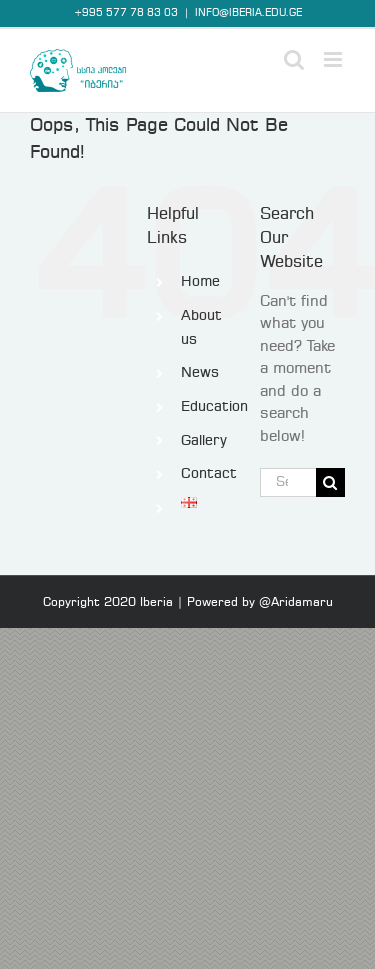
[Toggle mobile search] (294, 59)
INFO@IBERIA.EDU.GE (248, 13)
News (200, 373)
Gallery (204, 441)
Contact (209, 474)
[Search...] (288, 482)
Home (200, 282)
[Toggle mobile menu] (334, 59)
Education (214, 407)
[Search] (330, 482)
